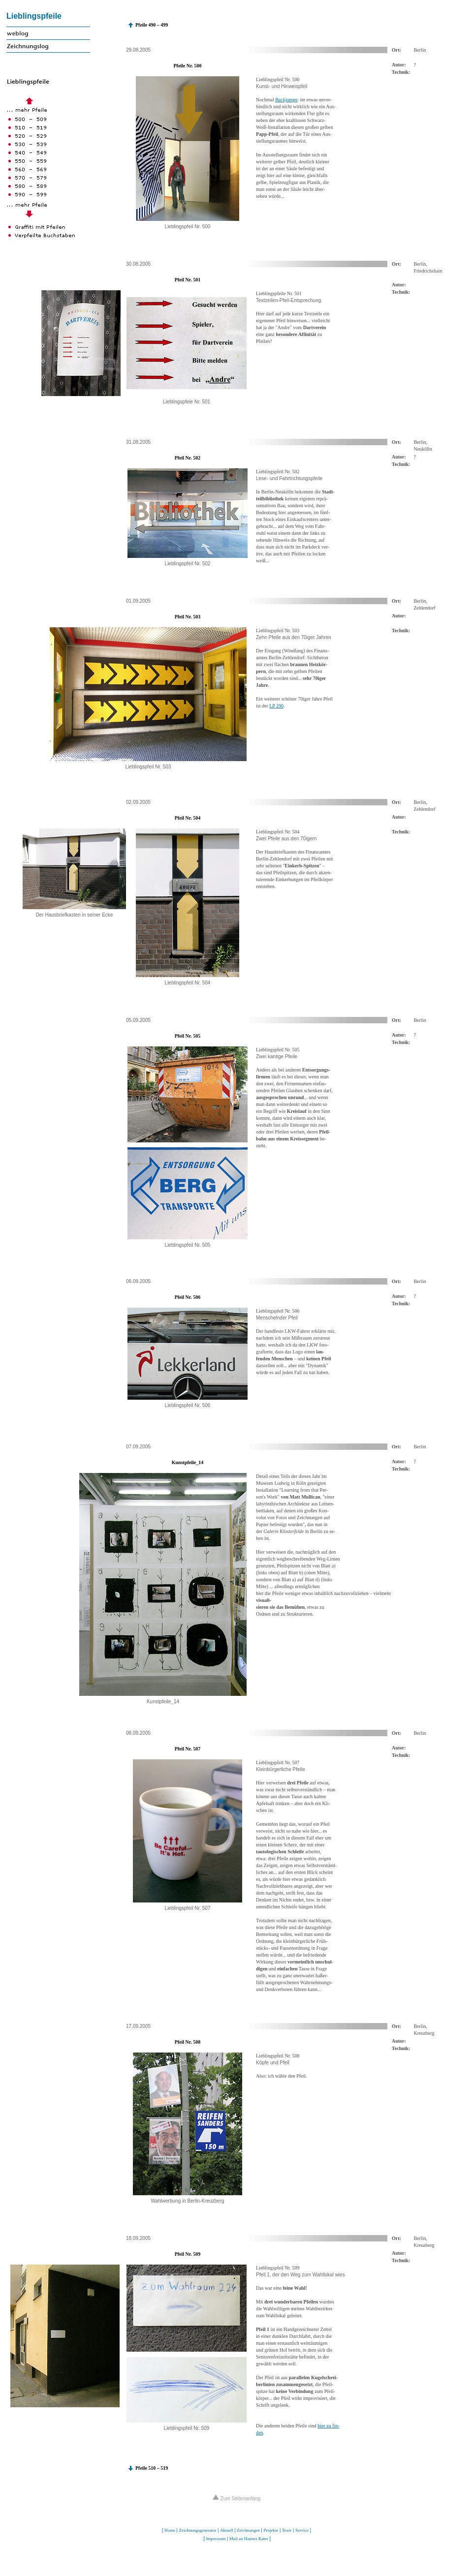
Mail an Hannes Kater (248, 2538)
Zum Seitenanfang (237, 2498)
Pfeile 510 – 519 (151, 2468)
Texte (287, 2530)
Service (302, 2530)
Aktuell (226, 2530)
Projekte (270, 2530)
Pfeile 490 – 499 (151, 25)
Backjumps (286, 99)
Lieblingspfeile (34, 16)
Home (169, 2530)
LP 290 (276, 705)
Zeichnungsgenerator (197, 2530)
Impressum (215, 2538)
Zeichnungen (248, 2530)
